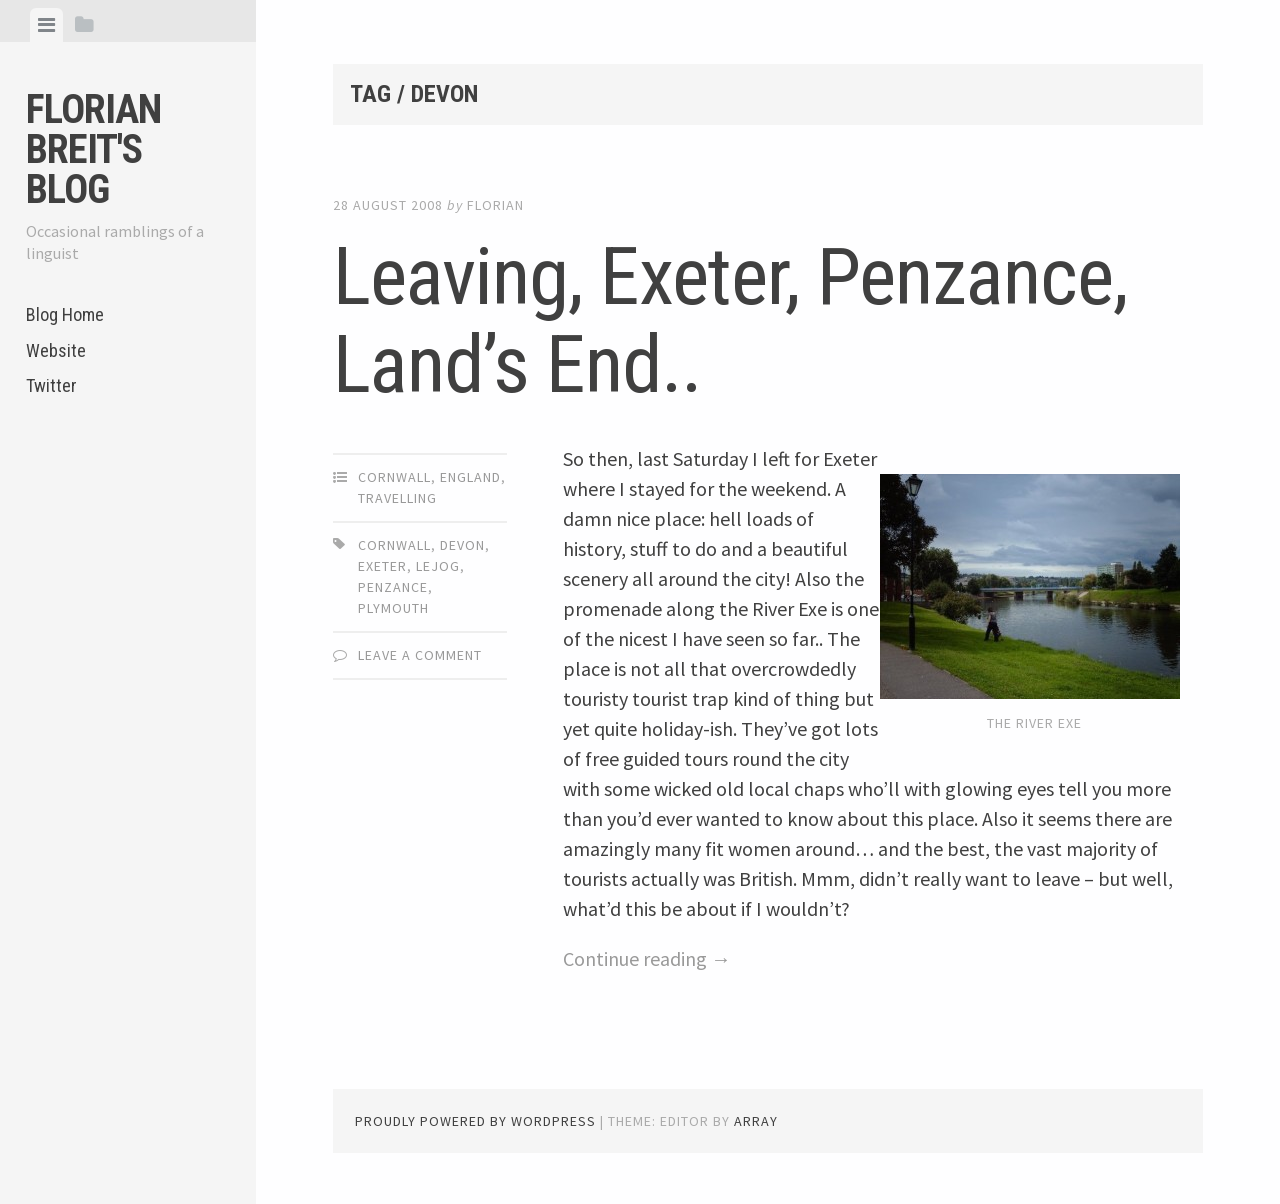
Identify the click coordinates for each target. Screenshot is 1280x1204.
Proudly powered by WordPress (475, 1121)
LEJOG (438, 566)
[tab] (46, 25)
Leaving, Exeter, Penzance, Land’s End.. (730, 321)
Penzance (393, 587)
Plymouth (393, 608)
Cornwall (394, 477)
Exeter (382, 566)
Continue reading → (647, 958)
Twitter (51, 385)
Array (756, 1121)
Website (56, 350)
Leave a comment (420, 655)
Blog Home (65, 314)
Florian (495, 205)
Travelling (397, 498)
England (470, 477)
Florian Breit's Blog (93, 149)
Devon (462, 545)
